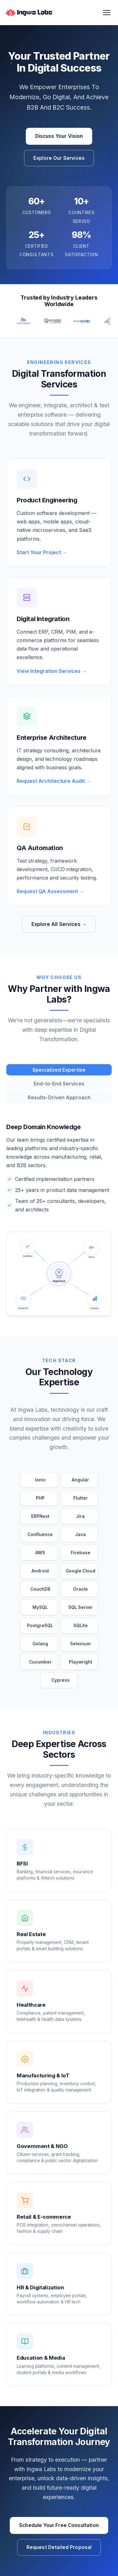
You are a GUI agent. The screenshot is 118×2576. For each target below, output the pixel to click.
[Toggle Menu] (106, 13)
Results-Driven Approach (59, 1097)
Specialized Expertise (59, 1070)
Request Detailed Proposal (59, 2547)
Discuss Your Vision (59, 136)
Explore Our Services (59, 158)
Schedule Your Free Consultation (59, 2525)
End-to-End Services (59, 1083)
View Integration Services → (52, 677)
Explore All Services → (59, 924)
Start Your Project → (42, 558)
